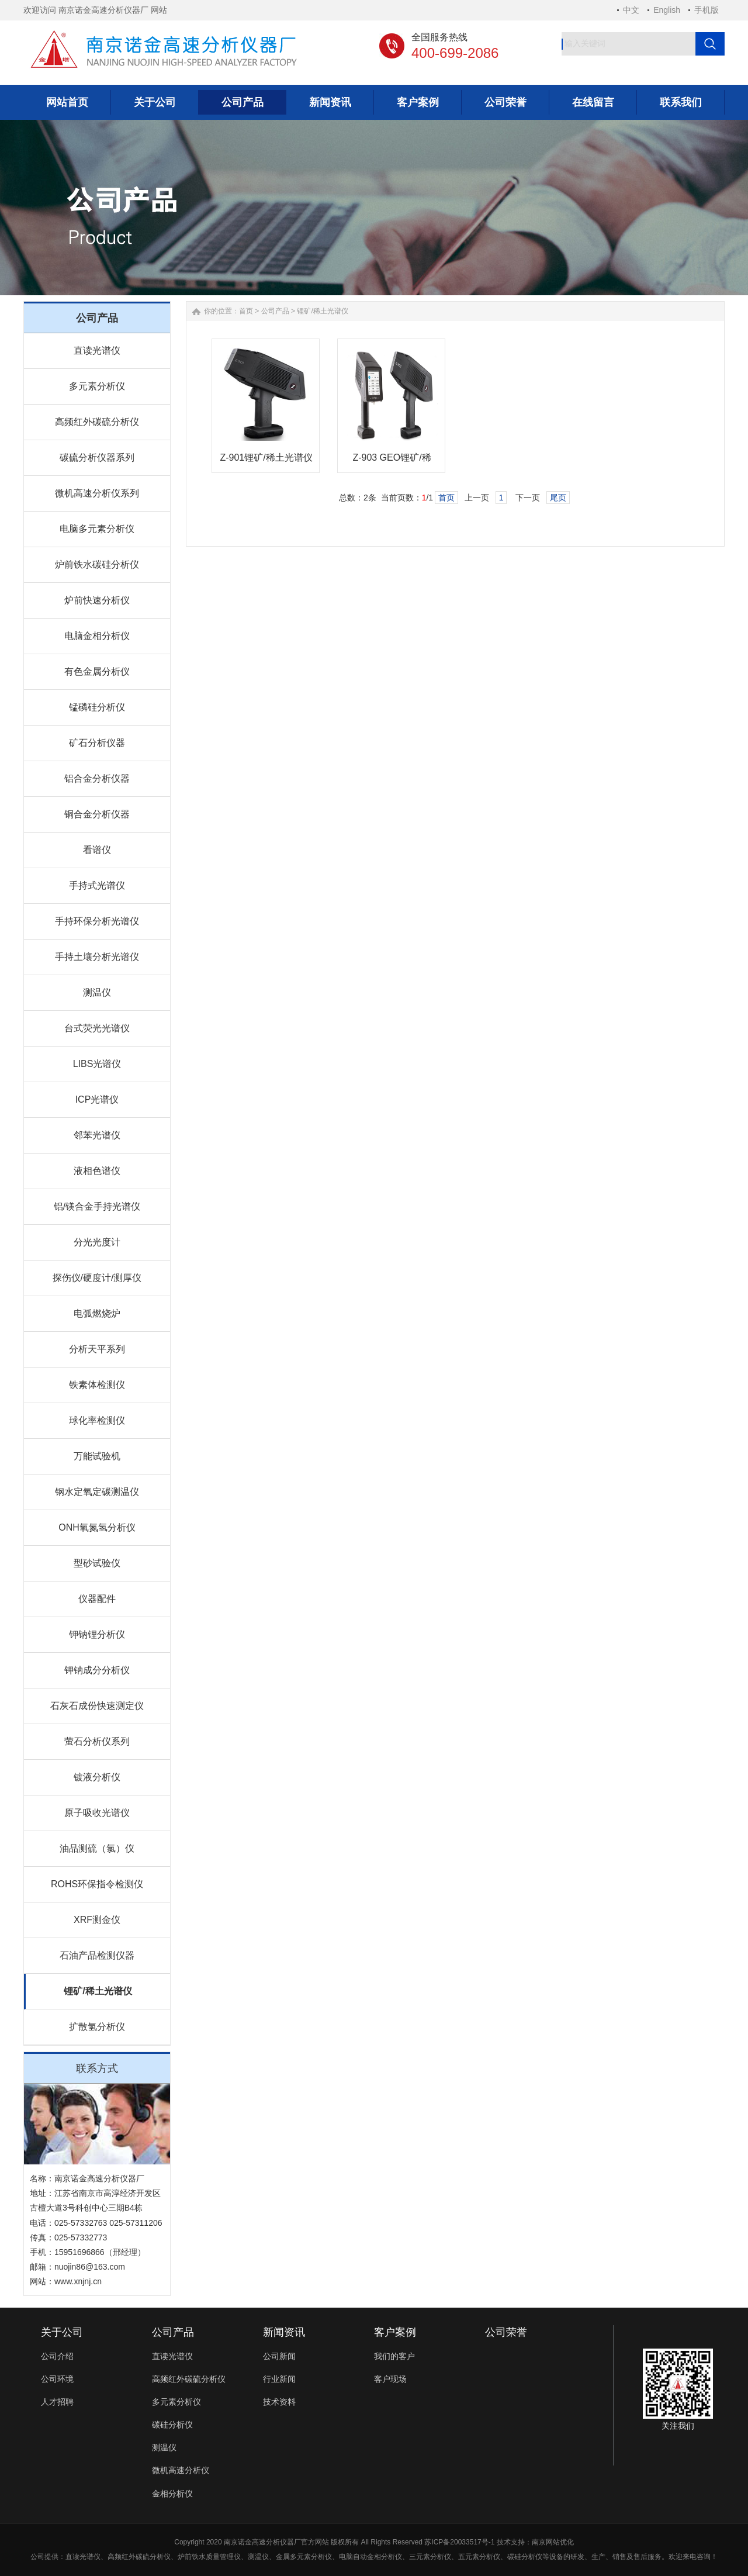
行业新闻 (279, 2379)
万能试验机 (97, 1456)
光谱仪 (90, 2557)
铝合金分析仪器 (97, 778)
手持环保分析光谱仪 (97, 921)
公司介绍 (57, 2356)
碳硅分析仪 (172, 2424)
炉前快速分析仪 (97, 600)
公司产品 (275, 311)
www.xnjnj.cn (78, 2281)
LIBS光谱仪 (97, 1064)
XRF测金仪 (97, 1920)
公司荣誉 (506, 2332)
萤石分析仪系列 (97, 1741)
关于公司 (62, 2332)
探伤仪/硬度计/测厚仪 (97, 1278)
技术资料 (279, 2401)
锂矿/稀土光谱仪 (97, 1991)
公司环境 (57, 2379)
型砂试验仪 (97, 1563)
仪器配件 (97, 1599)
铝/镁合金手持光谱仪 (97, 1206)
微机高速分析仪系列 (97, 493)
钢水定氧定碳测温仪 (97, 1492)
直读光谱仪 (97, 350)
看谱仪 (97, 850)
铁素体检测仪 (97, 1385)
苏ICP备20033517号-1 (459, 2542)
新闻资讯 (284, 2332)
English (666, 10)
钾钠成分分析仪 (97, 1670)
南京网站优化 (553, 2542)
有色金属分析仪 (97, 671)
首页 (246, 311)
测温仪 (97, 992)
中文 (631, 10)
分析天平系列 (97, 1349)
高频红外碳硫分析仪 (97, 422)
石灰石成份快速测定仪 (97, 1706)
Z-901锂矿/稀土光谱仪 (266, 457)
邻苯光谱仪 (97, 1135)
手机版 (706, 10)
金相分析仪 (172, 2493)
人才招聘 (57, 2401)
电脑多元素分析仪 (97, 529)
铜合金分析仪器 (97, 814)
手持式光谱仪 (97, 885)
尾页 (558, 497)
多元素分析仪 (97, 386)
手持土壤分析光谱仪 (97, 957)
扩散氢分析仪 (97, 2027)
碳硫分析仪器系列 (97, 457)
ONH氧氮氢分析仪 (97, 1527)
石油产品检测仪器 (97, 1955)
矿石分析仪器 (97, 743)
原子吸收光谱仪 (97, 1813)
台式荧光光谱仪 (97, 1028)
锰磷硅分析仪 (97, 707)
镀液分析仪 (97, 1777)
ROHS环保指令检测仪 (97, 1884)
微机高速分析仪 (180, 2470)
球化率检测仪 (97, 1420)
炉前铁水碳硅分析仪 (97, 564)
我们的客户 (394, 2356)
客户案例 (395, 2332)
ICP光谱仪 (97, 1099)
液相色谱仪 (97, 1171)
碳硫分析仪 (153, 2557)
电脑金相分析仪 (97, 636)
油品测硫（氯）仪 (97, 1848)
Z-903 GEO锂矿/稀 (391, 457)
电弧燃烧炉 (97, 1313)
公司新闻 (279, 2356)
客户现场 (390, 2379)
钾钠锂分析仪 (97, 1634)
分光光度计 (97, 1242)
